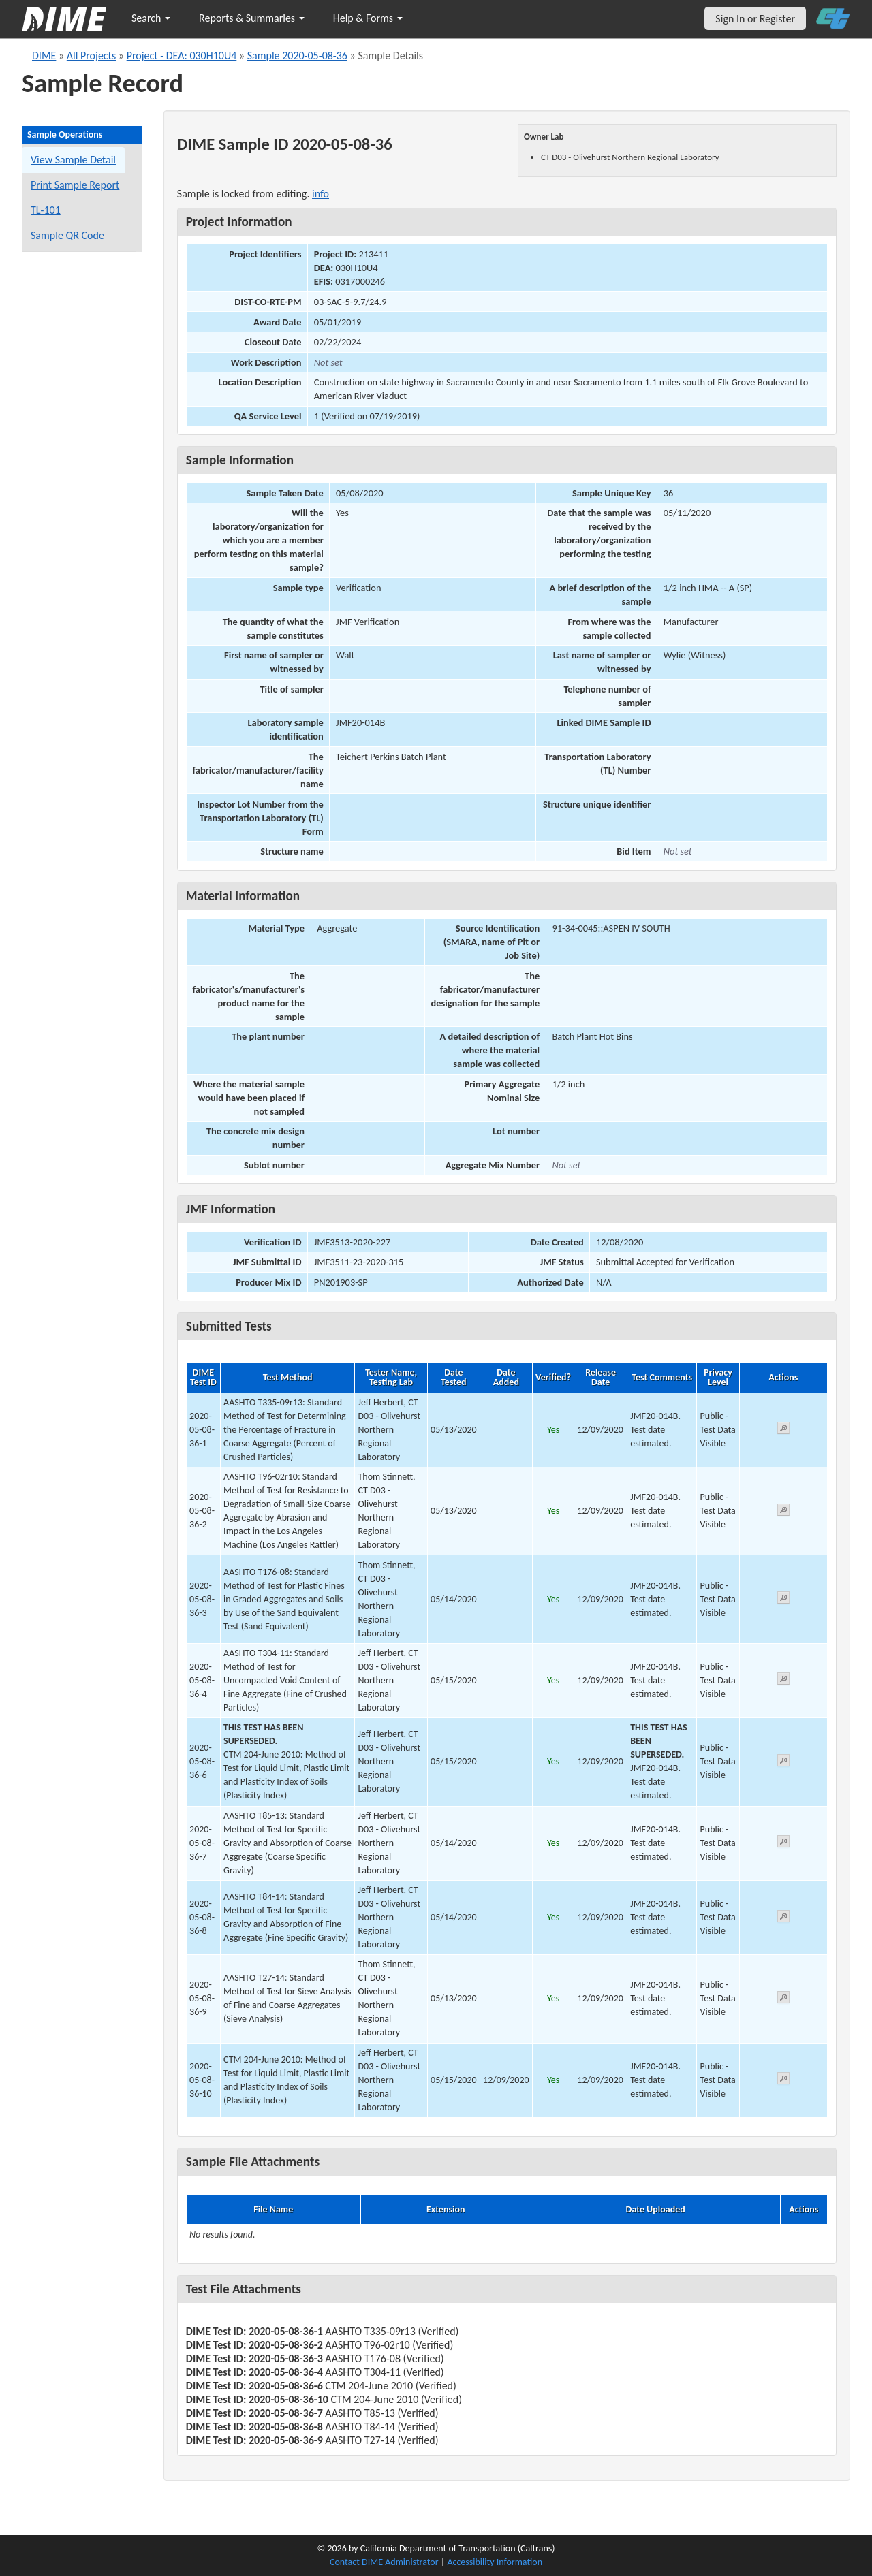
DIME (44, 55)
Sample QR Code (67, 235)
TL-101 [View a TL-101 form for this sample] (46, 210)
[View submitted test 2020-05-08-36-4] (783, 1681)
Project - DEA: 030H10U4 (182, 55)
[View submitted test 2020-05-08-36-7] (783, 1843)
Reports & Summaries (252, 18)
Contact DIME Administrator (384, 2562)
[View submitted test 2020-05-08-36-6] (783, 1762)
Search (150, 18)
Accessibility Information (494, 2562)
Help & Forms (368, 18)
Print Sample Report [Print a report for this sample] (75, 184)
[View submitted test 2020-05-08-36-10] (783, 2080)
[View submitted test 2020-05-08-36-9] (783, 1999)
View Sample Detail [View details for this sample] (73, 159)
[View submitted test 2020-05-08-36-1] (783, 1430)
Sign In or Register (755, 18)
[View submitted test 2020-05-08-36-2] (783, 1512)
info (320, 193)
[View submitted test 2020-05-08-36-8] (783, 1918)
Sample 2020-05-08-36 (297, 55)
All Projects (91, 55)
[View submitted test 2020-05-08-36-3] (783, 1600)
